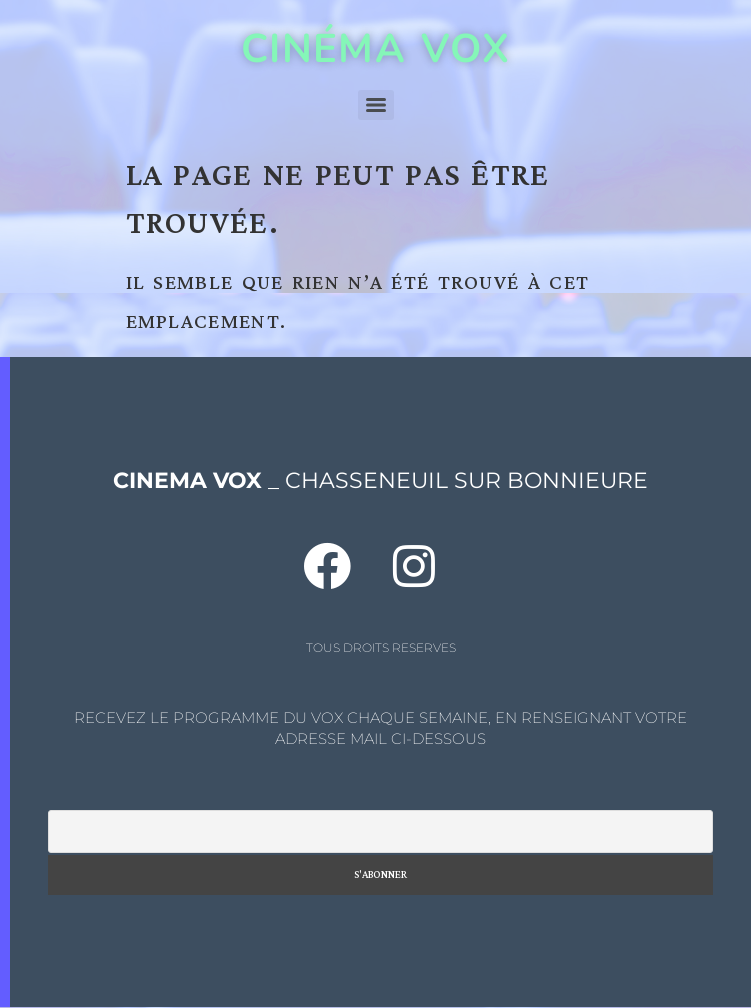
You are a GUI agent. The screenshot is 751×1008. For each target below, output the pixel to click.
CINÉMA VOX (375, 49)
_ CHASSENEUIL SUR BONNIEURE (380, 480)
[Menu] (376, 105)
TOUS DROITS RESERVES (381, 647)
